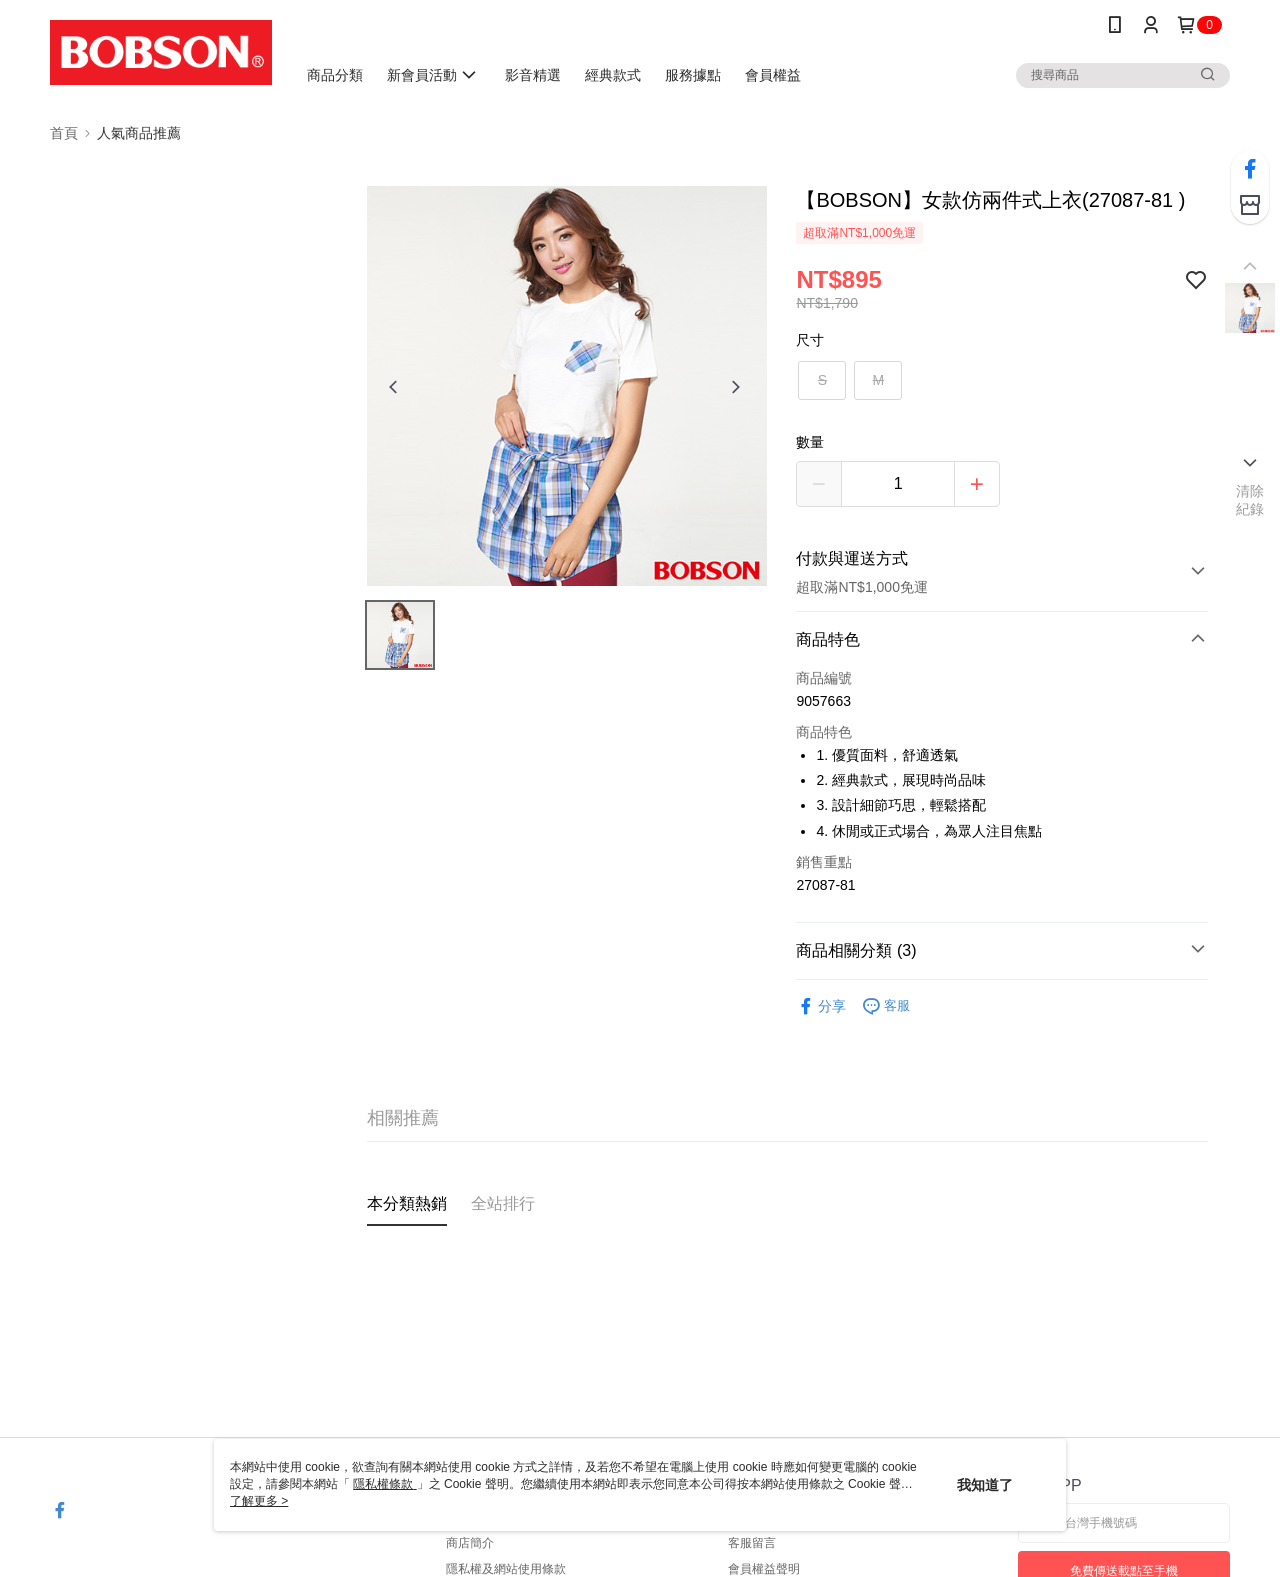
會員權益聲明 (764, 1569)
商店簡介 (470, 1543)
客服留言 (752, 1543)
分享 (821, 1006)
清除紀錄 (1250, 500)
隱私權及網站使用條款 (506, 1569)
